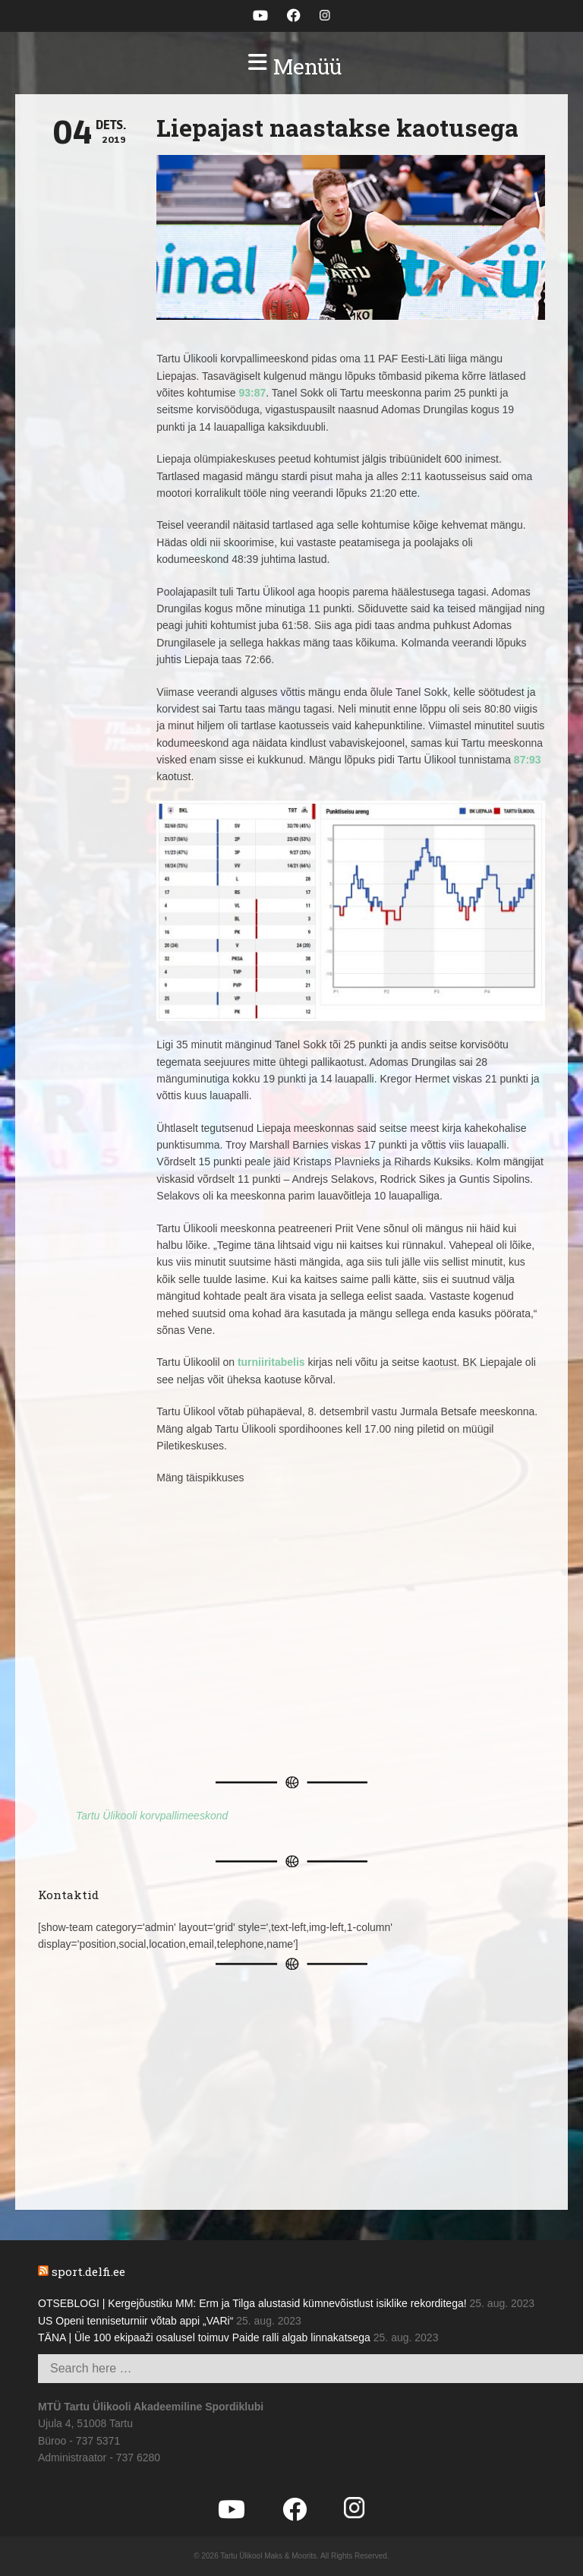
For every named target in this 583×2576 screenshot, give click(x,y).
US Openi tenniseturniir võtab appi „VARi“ (135, 2321)
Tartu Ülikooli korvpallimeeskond (152, 1816)
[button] (291, 67)
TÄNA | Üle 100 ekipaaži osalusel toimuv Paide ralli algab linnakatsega (204, 2337)
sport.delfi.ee (88, 2271)
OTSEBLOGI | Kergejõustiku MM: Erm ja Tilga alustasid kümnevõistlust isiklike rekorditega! (252, 2303)
